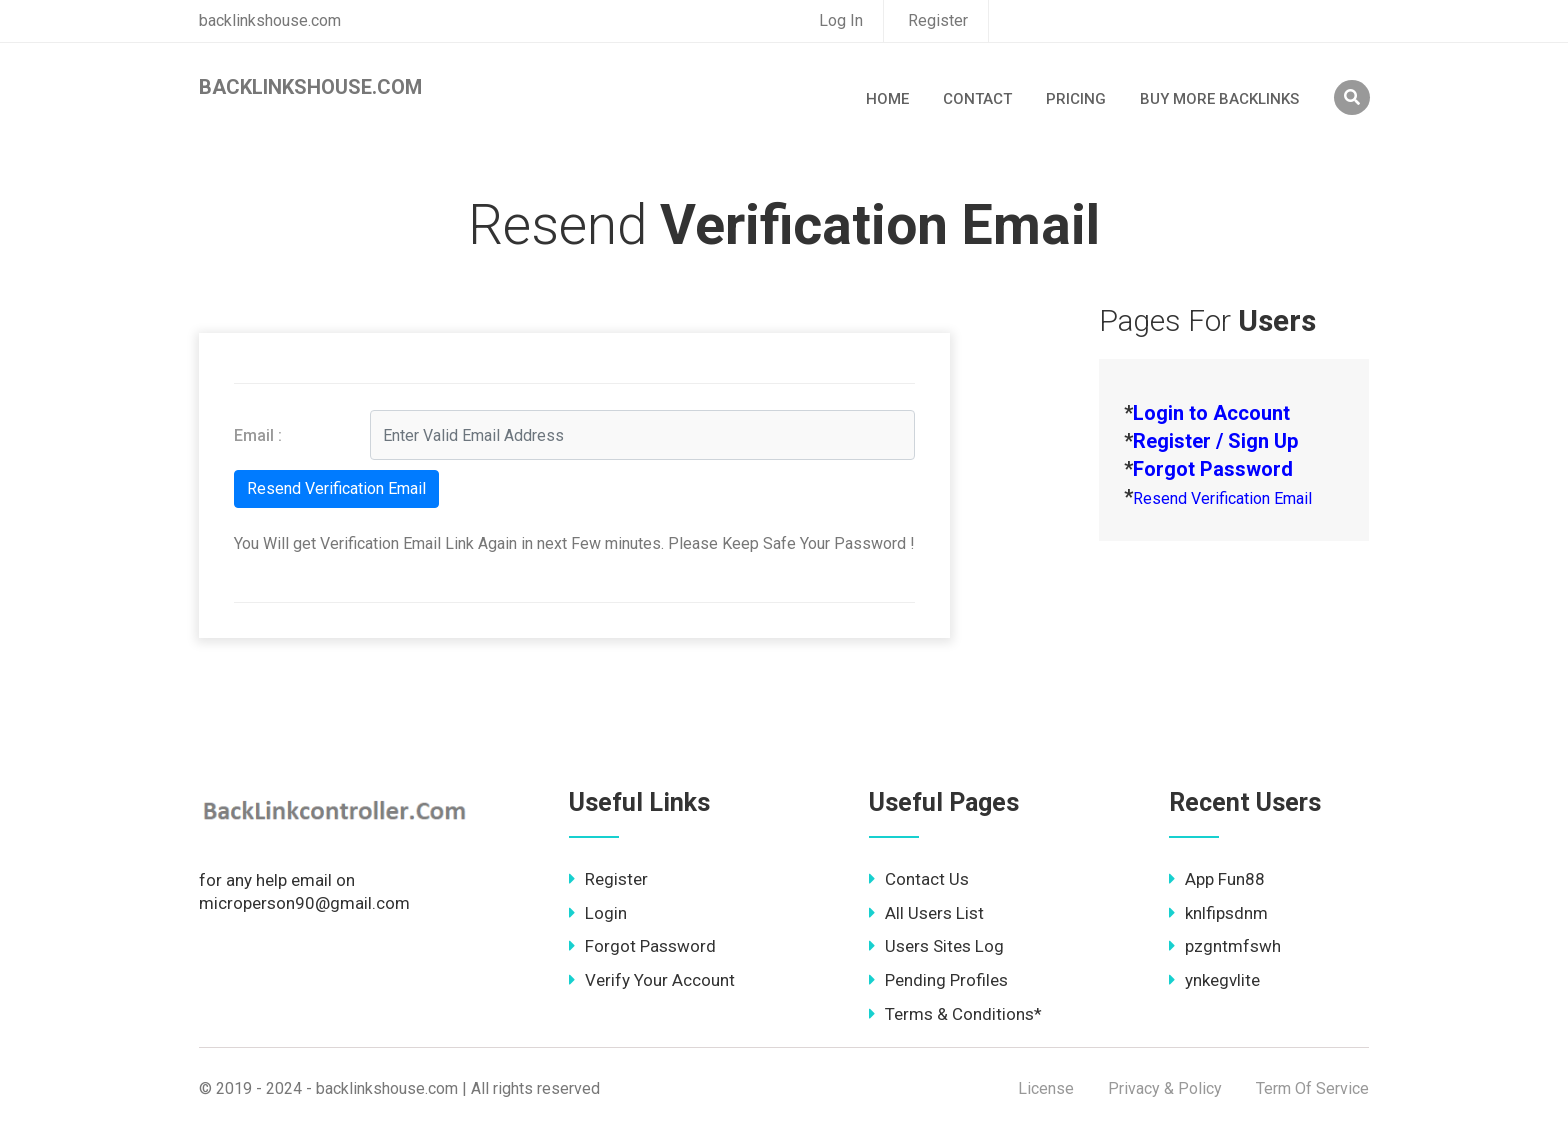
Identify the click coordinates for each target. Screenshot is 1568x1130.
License (1046, 1088)
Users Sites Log (936, 946)
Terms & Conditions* (955, 1014)
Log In (841, 20)
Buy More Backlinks (1219, 99)
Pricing (1076, 99)
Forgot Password (642, 946)
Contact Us (919, 879)
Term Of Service (1312, 1088)
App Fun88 (1217, 879)
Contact (977, 99)
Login (598, 913)
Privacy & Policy (1165, 1088)
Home (887, 99)
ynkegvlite (1214, 980)
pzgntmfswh (1225, 946)
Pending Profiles (938, 980)
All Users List (926, 913)
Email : (258, 435)
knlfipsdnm (1218, 913)
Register (938, 20)
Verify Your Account (652, 980)
